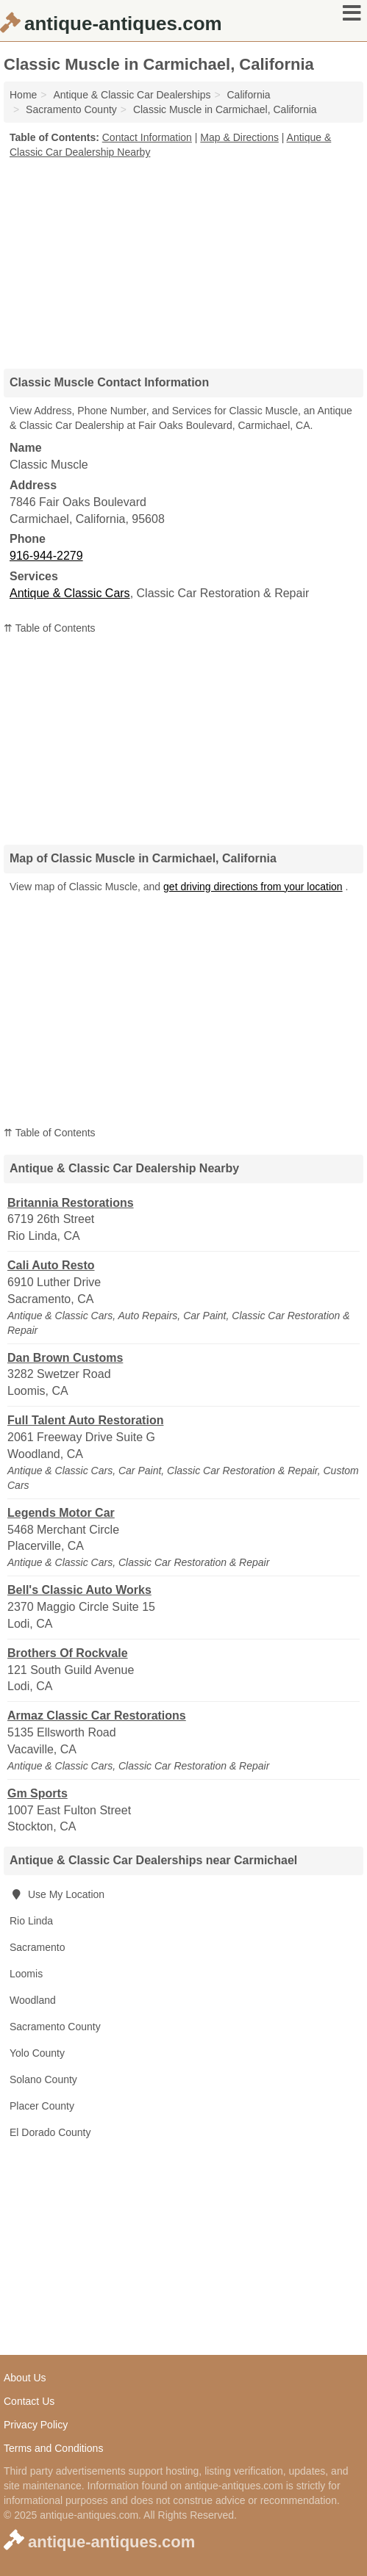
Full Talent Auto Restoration (85, 1420)
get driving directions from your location (253, 886)
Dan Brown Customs (65, 1358)
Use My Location (57, 1894)
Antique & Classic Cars (70, 593)
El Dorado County (50, 2132)
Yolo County (37, 2053)
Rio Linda (31, 1921)
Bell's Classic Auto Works (79, 1590)
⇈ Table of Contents (50, 628)
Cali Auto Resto (51, 1265)
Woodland (33, 2000)
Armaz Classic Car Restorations (96, 1715)
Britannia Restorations (70, 1203)
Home (23, 95)
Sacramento (37, 1947)
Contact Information (147, 137)
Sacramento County (55, 2026)
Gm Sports (37, 1793)
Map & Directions (239, 137)
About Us (25, 2378)
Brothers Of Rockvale (67, 1653)
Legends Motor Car (61, 1513)
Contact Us (29, 2401)
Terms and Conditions (53, 2448)
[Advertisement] (184, 258)
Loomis (26, 1974)
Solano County (43, 2079)
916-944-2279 (46, 555)
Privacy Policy (36, 2425)
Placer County (42, 2106)
